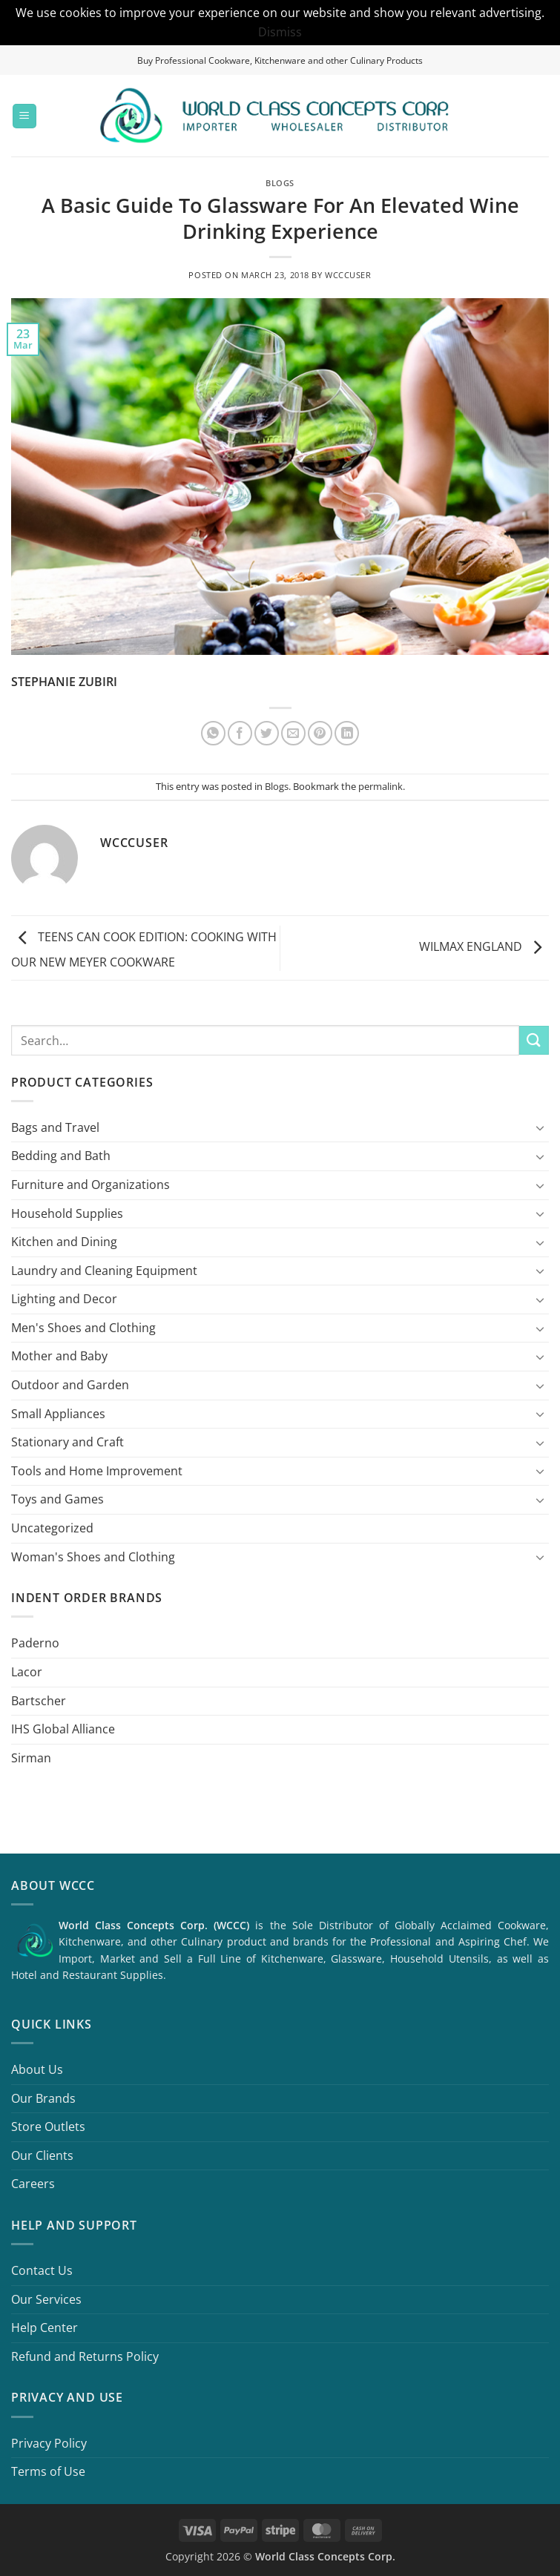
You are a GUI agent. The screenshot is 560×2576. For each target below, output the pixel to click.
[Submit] (534, 1040)
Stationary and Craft (67, 1442)
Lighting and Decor (64, 1299)
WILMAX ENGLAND (484, 947)
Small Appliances (58, 1414)
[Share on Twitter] (266, 733)
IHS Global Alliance (63, 1729)
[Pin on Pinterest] (320, 733)
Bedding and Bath (61, 1155)
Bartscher (38, 1701)
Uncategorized (52, 1528)
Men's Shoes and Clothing (83, 1328)
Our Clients (42, 2155)
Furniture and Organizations (90, 1184)
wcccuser (348, 274)
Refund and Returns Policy (85, 2356)
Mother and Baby (59, 1356)
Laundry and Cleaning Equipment (104, 1270)
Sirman (31, 1758)
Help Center (44, 2327)
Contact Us (42, 2270)
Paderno (35, 1643)
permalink (380, 786)
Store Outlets (48, 2126)
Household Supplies (67, 1213)
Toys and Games (57, 1499)
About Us (37, 2069)
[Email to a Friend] (293, 733)
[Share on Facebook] (240, 733)
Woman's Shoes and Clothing (93, 1557)
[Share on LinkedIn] (347, 733)
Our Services (46, 2299)
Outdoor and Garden (70, 1385)
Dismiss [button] (280, 32)
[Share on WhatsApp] (213, 733)
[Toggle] (540, 1127)
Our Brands (43, 2098)
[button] (24, 116)
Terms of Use (48, 2471)
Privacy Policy (49, 2443)
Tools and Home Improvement (96, 1471)
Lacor (26, 1672)
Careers (33, 2183)
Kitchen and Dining (64, 1241)
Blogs (280, 182)
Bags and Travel (55, 1127)
